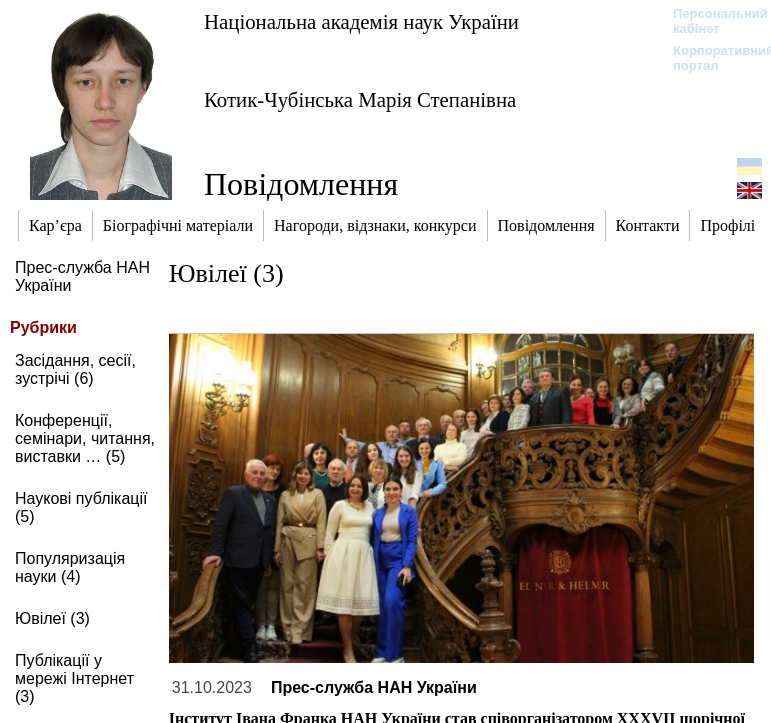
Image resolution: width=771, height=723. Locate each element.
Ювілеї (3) (52, 618)
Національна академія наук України (361, 21)
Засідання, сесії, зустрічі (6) (75, 369)
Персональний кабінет (710, 21)
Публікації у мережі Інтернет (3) (74, 678)
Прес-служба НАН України (374, 687)
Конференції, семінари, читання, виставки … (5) (85, 438)
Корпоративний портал (710, 58)
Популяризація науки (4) (70, 567)
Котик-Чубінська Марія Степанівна (360, 99)
